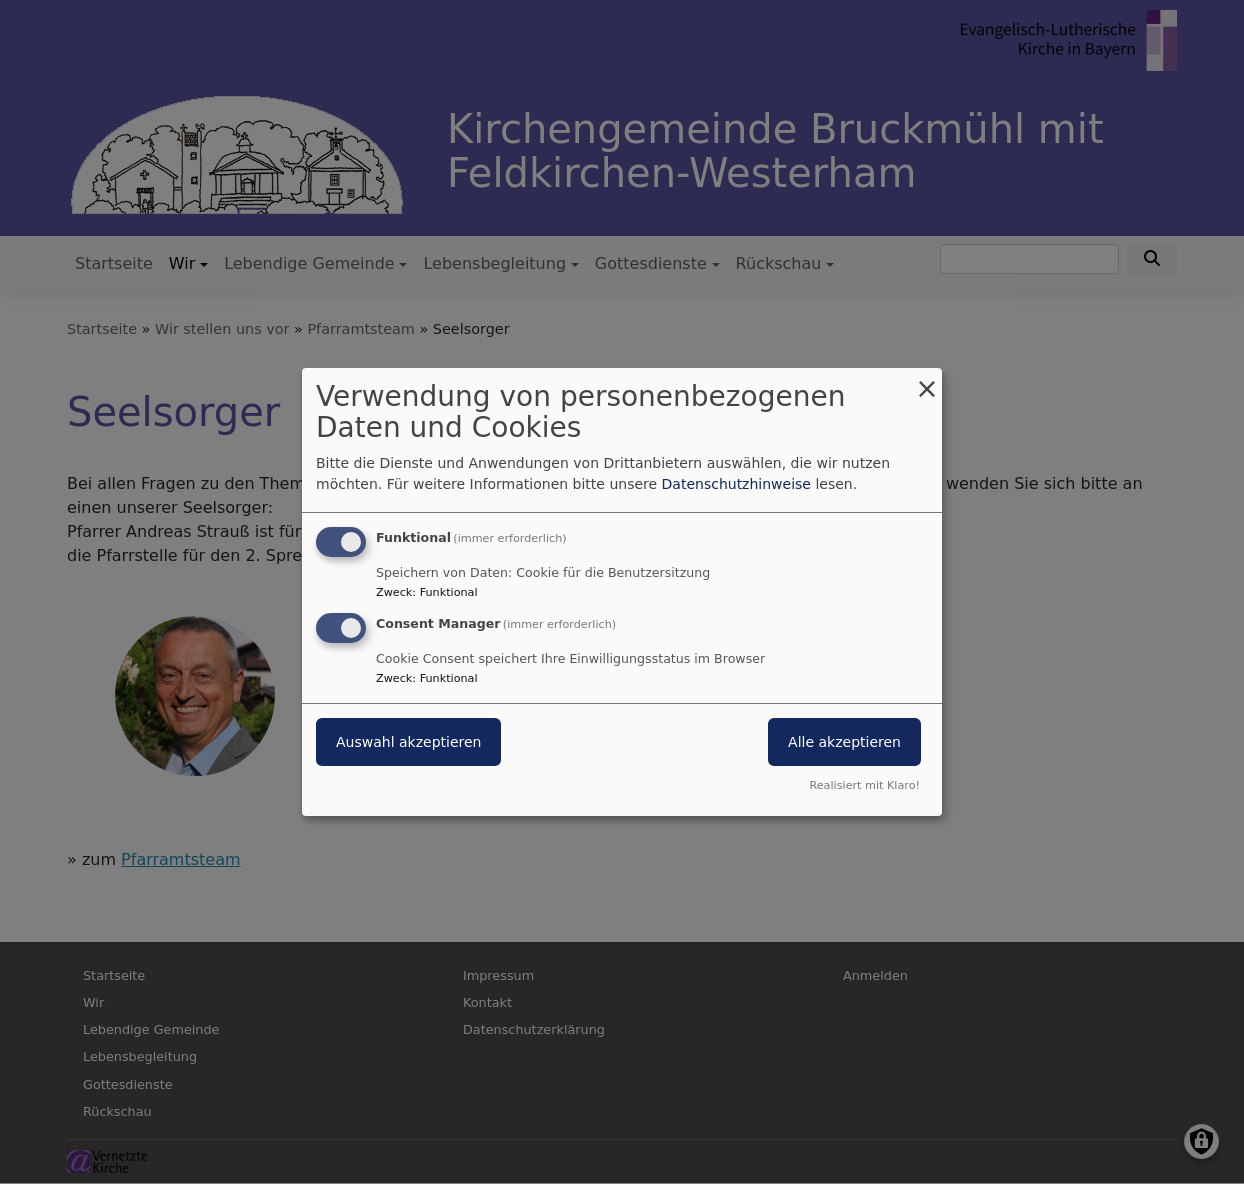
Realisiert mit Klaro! (864, 785)
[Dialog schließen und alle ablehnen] (927, 380)
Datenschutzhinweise (736, 484)
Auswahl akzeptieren (408, 742)
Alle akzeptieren (844, 742)
